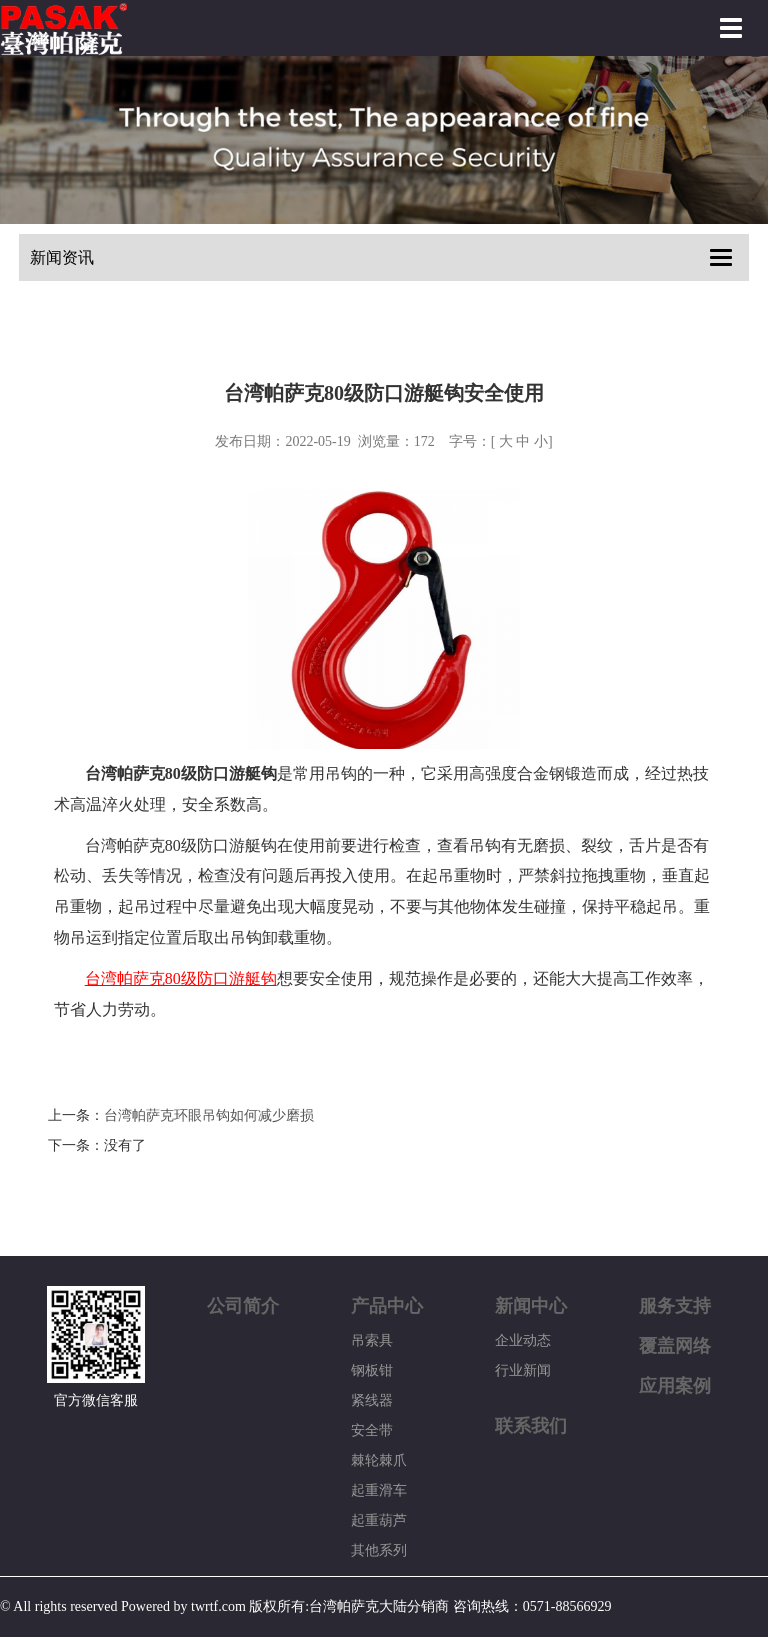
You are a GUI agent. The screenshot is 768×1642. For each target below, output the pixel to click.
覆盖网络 (675, 1346)
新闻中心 (531, 1306)
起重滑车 (379, 1490)
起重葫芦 (379, 1520)
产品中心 (387, 1306)
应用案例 (675, 1386)
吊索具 (372, 1340)
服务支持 (675, 1306)
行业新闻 (523, 1370)
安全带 (372, 1430)
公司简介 (243, 1306)
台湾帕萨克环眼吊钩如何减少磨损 (209, 1115)
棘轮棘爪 (379, 1460)
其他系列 (379, 1550)
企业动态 (523, 1340)
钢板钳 (372, 1370)
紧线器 (372, 1400)
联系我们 (531, 1426)
